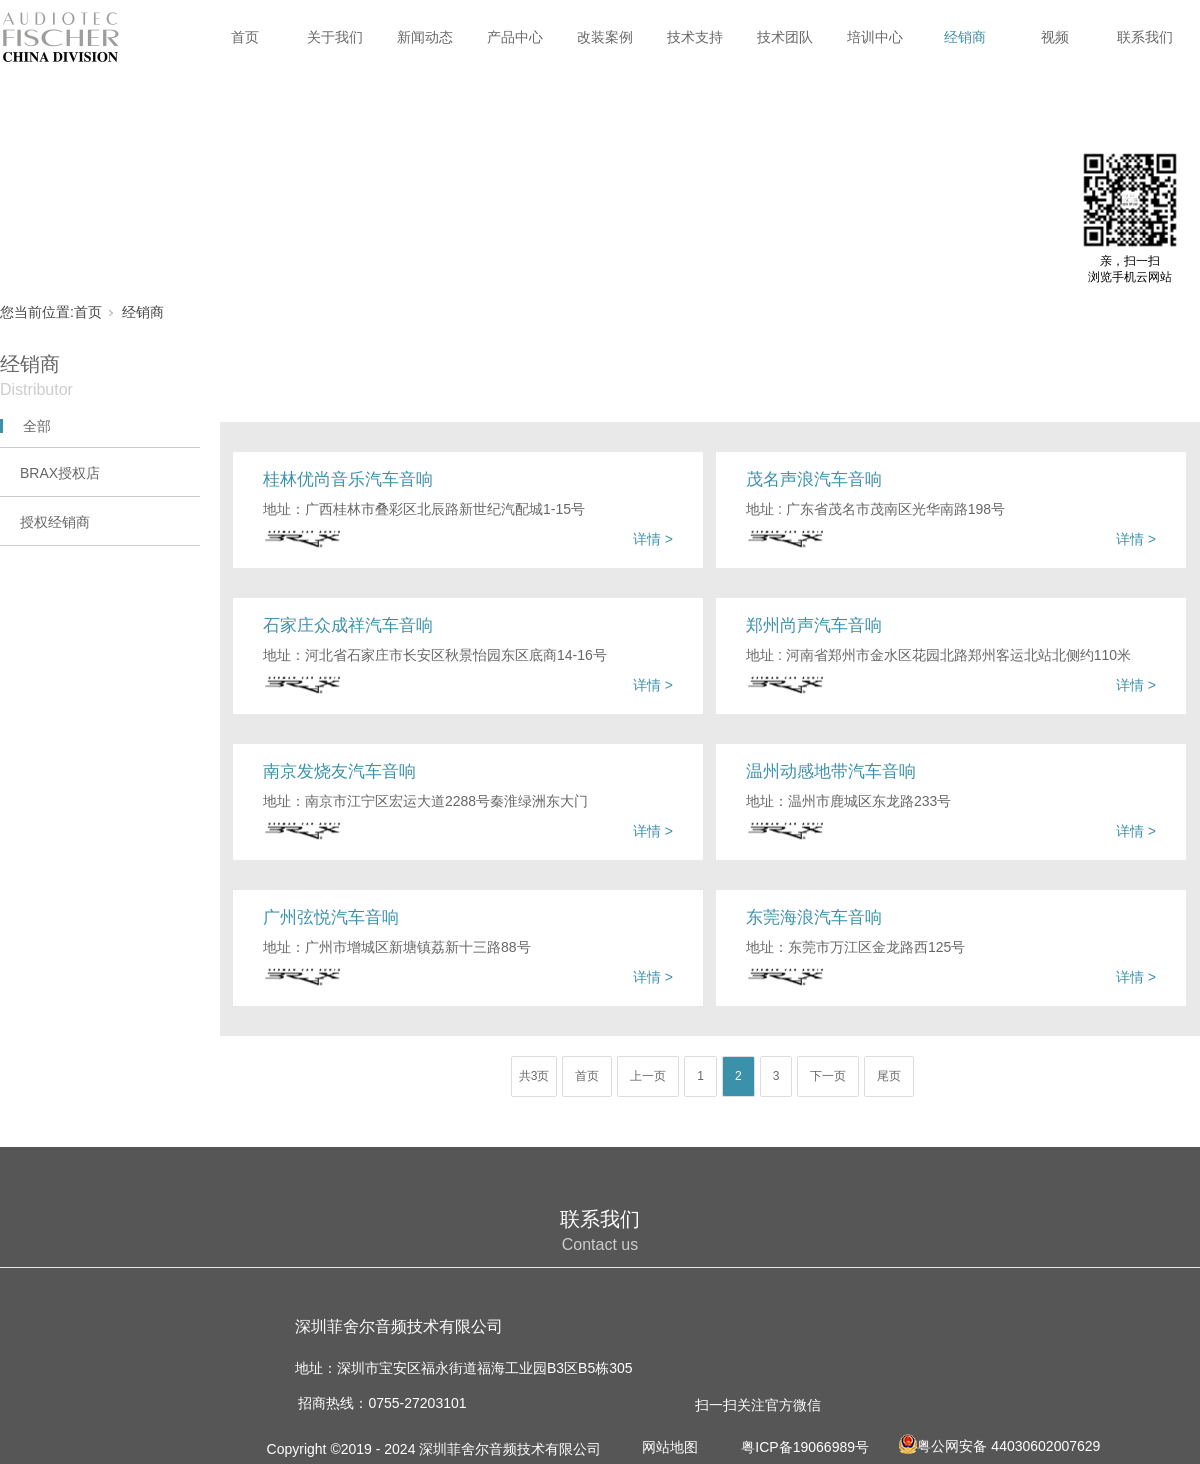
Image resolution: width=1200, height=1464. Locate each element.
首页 (245, 37)
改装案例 (605, 37)
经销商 (965, 37)
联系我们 (1145, 37)
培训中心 (875, 37)
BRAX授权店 (60, 473)
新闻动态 (425, 37)
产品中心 (515, 37)
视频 (1055, 37)
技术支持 (695, 37)
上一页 (648, 1076)
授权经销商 (55, 522)
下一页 (828, 1076)
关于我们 (335, 37)
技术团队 (785, 37)
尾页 (889, 1076)
